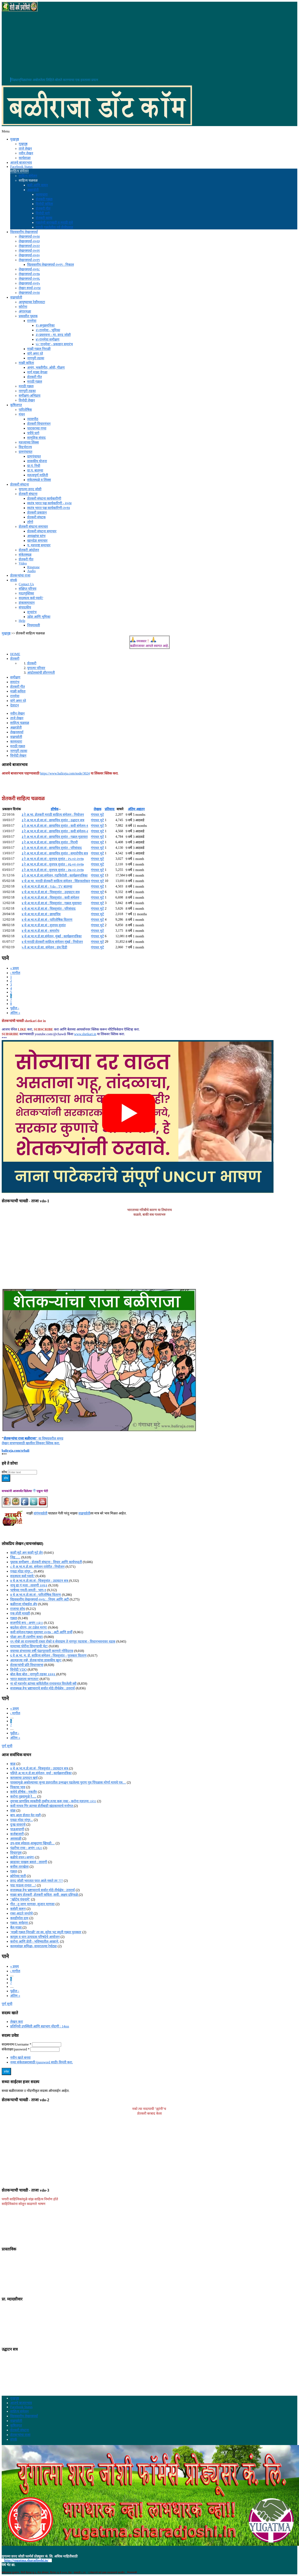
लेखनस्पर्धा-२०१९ (29, 260)
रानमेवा (31, 321)
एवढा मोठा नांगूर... (21, 1571)
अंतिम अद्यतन (136, 809)
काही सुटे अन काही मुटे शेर (26, 1552)
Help (22, 621)
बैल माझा (16, 1927)
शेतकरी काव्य (44, 218)
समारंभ (14, 682)
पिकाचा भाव (17, 1787)
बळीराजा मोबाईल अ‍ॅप (23, 1604)
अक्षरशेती (33, 190)
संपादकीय (25, 607)
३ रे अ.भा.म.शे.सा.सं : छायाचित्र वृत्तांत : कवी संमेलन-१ (55, 825)
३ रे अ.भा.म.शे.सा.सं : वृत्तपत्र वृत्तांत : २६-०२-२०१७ (53, 864)
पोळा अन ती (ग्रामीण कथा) (26, 1637)
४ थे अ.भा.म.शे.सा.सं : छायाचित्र (41, 914)
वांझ (13, 1810)
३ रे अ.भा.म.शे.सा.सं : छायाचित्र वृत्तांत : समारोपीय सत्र (55, 853)
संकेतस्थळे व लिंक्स (39, 480)
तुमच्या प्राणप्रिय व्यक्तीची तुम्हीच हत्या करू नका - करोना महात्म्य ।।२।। (53, 1801)
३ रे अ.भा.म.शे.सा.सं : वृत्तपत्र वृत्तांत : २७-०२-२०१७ (53, 870)
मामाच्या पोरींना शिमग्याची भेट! (29, 1646)
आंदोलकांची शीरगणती (41, 672)
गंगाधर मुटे (97, 814)
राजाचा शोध (17, 1609)
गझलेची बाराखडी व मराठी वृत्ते (54, 222)
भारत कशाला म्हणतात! (24, 1679)
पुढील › (14, 1008)
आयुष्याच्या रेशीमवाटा (32, 302)
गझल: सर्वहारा (19, 1923)
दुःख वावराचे (17, 1824)
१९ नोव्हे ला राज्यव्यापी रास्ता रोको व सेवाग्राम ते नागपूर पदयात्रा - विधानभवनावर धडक (62, 1641)
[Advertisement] (149, 44)
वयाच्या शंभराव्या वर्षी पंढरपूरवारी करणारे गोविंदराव (41, 1651)
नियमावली (33, 625)
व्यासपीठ (32, 419)
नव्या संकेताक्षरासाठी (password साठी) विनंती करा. (41, 2062)
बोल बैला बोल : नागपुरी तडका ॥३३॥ (33, 1674)
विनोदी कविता (44, 204)
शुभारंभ (32, 612)
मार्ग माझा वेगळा (37, 372)
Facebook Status (21, 166)
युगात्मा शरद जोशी (30, 489)
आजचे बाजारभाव (21, 162)
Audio (31, 571)
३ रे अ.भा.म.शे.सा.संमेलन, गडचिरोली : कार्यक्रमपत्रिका (54, 875)
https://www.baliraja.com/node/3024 (65, 773)
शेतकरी (14, 658)
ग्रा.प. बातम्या (35, 470)
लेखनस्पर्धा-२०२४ (29, 236)
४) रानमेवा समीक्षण (47, 339)
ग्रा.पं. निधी (33, 466)
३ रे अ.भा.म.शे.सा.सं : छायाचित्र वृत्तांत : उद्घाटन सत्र (53, 820)
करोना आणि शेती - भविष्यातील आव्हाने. (34, 1941)
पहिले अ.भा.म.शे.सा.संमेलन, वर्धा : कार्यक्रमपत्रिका (41, 1773)
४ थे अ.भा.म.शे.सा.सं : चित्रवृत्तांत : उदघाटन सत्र (51, 892)
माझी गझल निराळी (39, 349)
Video (23, 563)
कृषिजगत (16, 405)
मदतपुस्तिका (26, 593)
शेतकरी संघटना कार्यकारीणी (44, 498)
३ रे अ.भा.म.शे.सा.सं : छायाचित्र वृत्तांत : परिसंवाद (52, 848)
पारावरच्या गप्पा (36, 428)
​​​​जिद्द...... (15, 1557)
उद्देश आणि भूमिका (38, 616)
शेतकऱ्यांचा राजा (20, 575)
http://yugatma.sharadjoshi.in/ (26, 2560)
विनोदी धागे (43, 213)
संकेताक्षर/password (16, 2049)
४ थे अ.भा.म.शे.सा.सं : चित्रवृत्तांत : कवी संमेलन (50, 897)
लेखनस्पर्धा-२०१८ (29, 269)
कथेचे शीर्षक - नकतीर (23, 1792)
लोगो (30, 522)
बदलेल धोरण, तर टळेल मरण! (28, 1627)
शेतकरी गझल (44, 199)
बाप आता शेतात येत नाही (25, 1815)
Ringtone (33, 567)
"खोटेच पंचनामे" (20, 1899)
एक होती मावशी (20, 1613)
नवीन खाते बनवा (20, 2057)
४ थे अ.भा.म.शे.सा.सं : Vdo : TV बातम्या (47, 886)
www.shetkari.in (85, 1034)
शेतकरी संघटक (36, 517)
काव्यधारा (42, 194)
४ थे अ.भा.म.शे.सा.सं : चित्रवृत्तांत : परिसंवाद (49, 908)
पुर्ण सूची (7, 1746)
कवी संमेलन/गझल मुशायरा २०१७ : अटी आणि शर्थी (41, 1632)
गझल (13, 1618)
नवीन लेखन (26, 153)
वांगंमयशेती (40, 1513)
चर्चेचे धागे (33, 433)
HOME (15, 654)
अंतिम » (15, 1013)
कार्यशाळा (25, 158)
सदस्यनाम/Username (16, 2044)
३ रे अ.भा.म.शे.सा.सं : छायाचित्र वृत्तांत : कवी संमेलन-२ (55, 831)
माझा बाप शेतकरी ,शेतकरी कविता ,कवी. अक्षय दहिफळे (44, 1894)
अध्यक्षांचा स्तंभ (36, 536)
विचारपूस (16, 1852)
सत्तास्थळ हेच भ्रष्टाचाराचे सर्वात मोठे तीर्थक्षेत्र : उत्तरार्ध (42, 1688)
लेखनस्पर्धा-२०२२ (29, 246)
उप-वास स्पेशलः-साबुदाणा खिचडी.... (32, 1843)
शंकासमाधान (27, 602)
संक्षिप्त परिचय (27, 588)
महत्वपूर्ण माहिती (37, 475)
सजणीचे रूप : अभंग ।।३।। (26, 1623)
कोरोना (23, 306)
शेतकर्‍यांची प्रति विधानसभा (26, 1665)
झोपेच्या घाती (18, 1876)
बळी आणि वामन (37, 185)
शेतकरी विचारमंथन (39, 423)
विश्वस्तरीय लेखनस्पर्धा (24, 232)
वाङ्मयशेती (16, 297)
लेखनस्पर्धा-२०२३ (29, 241)
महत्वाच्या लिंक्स (29, 442)
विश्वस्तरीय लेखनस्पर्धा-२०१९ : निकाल (50, 264)
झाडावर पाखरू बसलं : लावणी (28, 1862)
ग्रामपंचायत (25, 452)
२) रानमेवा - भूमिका (48, 330)
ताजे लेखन (25, 148)
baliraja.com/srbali (15, 1450)
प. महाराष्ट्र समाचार (39, 545)
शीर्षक (56, 809)
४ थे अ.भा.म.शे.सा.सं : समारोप (40, 931)
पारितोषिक (25, 409)
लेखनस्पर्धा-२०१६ (29, 278)
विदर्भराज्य (25, 447)
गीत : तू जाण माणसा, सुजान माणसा (32, 1904)
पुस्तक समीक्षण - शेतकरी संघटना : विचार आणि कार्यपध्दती (46, 1562)
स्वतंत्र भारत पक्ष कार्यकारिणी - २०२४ (49, 503)
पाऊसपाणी (17, 1829)
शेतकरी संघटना (19, 484)
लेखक (97, 809)
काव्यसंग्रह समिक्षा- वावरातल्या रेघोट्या (33, 1946)
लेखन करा (16, 2021)
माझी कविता (26, 363)
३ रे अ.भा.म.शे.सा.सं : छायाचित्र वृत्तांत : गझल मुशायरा (55, 837)
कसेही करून (18, 1909)
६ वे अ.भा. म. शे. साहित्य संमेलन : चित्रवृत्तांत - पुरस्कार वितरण (48, 1655)
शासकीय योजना (37, 461)
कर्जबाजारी (17, 1834)
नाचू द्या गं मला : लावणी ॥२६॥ (28, 1585)
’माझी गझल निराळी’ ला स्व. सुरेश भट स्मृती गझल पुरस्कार (45, 1932)
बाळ (13, 1764)
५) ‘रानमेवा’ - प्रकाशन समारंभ (54, 344)
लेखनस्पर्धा (16, 732)
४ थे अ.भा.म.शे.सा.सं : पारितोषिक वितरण (47, 919)
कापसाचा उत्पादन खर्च (24, 1778)
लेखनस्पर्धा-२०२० (29, 255)
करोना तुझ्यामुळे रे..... (23, 1796)
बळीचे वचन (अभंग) (22, 1857)
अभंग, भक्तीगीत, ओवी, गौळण (46, 367)
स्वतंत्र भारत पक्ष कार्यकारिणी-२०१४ (48, 508)
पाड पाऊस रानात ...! (23, 1885)
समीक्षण (15, 677)
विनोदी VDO (18, 1669)
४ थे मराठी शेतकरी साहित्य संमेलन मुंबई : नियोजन (52, 942)
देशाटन (14, 705)
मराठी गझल (34, 381)
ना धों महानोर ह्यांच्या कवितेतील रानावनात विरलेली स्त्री (43, 1683)
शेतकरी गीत (43, 208)
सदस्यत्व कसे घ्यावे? (31, 598)
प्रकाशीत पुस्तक (28, 316)
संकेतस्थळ (25, 554)
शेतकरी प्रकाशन (37, 512)
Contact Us (26, 584)
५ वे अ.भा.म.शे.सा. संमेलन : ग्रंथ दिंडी (44, 947)
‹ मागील (15, 973)
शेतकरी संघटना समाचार (33, 526)
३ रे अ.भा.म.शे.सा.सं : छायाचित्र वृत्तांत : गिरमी (50, 842)
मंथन (22, 414)
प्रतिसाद (109, 809)
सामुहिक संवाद (36, 437)
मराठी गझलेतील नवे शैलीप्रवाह (54, 227)
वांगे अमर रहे (35, 353)
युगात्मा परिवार (36, 668)
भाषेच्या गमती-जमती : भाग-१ (28, 1590)
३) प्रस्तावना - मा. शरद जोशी (53, 335)
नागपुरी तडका (35, 358)
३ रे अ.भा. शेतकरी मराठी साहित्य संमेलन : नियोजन (53, 814)
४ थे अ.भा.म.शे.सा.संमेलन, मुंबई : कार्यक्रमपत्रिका (52, 936)
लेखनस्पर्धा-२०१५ (29, 283)
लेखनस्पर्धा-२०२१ (29, 250)
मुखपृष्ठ (14, 139)
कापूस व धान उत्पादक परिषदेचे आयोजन (35, 1937)
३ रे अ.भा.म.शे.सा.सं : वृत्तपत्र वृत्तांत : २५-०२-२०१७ (53, 859)
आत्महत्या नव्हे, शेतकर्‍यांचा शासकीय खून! (36, 1660)
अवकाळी (15, 1838)
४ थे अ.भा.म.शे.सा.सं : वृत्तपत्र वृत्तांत (44, 925)
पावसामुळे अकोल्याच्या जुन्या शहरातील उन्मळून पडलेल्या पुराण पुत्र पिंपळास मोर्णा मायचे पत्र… (68, 1782)
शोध (5, 1472)
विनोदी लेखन (27, 400)
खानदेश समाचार (37, 540)
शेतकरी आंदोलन (29, 550)
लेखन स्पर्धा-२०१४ (30, 288)
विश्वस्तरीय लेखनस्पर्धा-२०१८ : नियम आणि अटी (39, 1599)
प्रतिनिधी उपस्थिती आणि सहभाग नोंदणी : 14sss (39, 2026)
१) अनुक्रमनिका (45, 325)
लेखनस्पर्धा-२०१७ (29, 274)
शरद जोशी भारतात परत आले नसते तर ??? (36, 1880)
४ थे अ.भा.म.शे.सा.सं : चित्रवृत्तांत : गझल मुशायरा (52, 903)
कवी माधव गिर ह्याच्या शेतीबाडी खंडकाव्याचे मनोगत (42, 1806)
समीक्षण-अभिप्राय (29, 395)
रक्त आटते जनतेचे (21, 1913)
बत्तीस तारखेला (19, 1866)
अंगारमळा (25, 311)
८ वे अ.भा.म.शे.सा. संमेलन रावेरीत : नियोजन (37, 1566)
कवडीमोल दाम (19, 1918)
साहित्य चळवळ (28, 180)
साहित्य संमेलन (19, 171)
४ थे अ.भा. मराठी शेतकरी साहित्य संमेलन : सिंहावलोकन (56, 881)
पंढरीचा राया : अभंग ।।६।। (26, 1848)
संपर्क (13, 580)
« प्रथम (14, 968)
